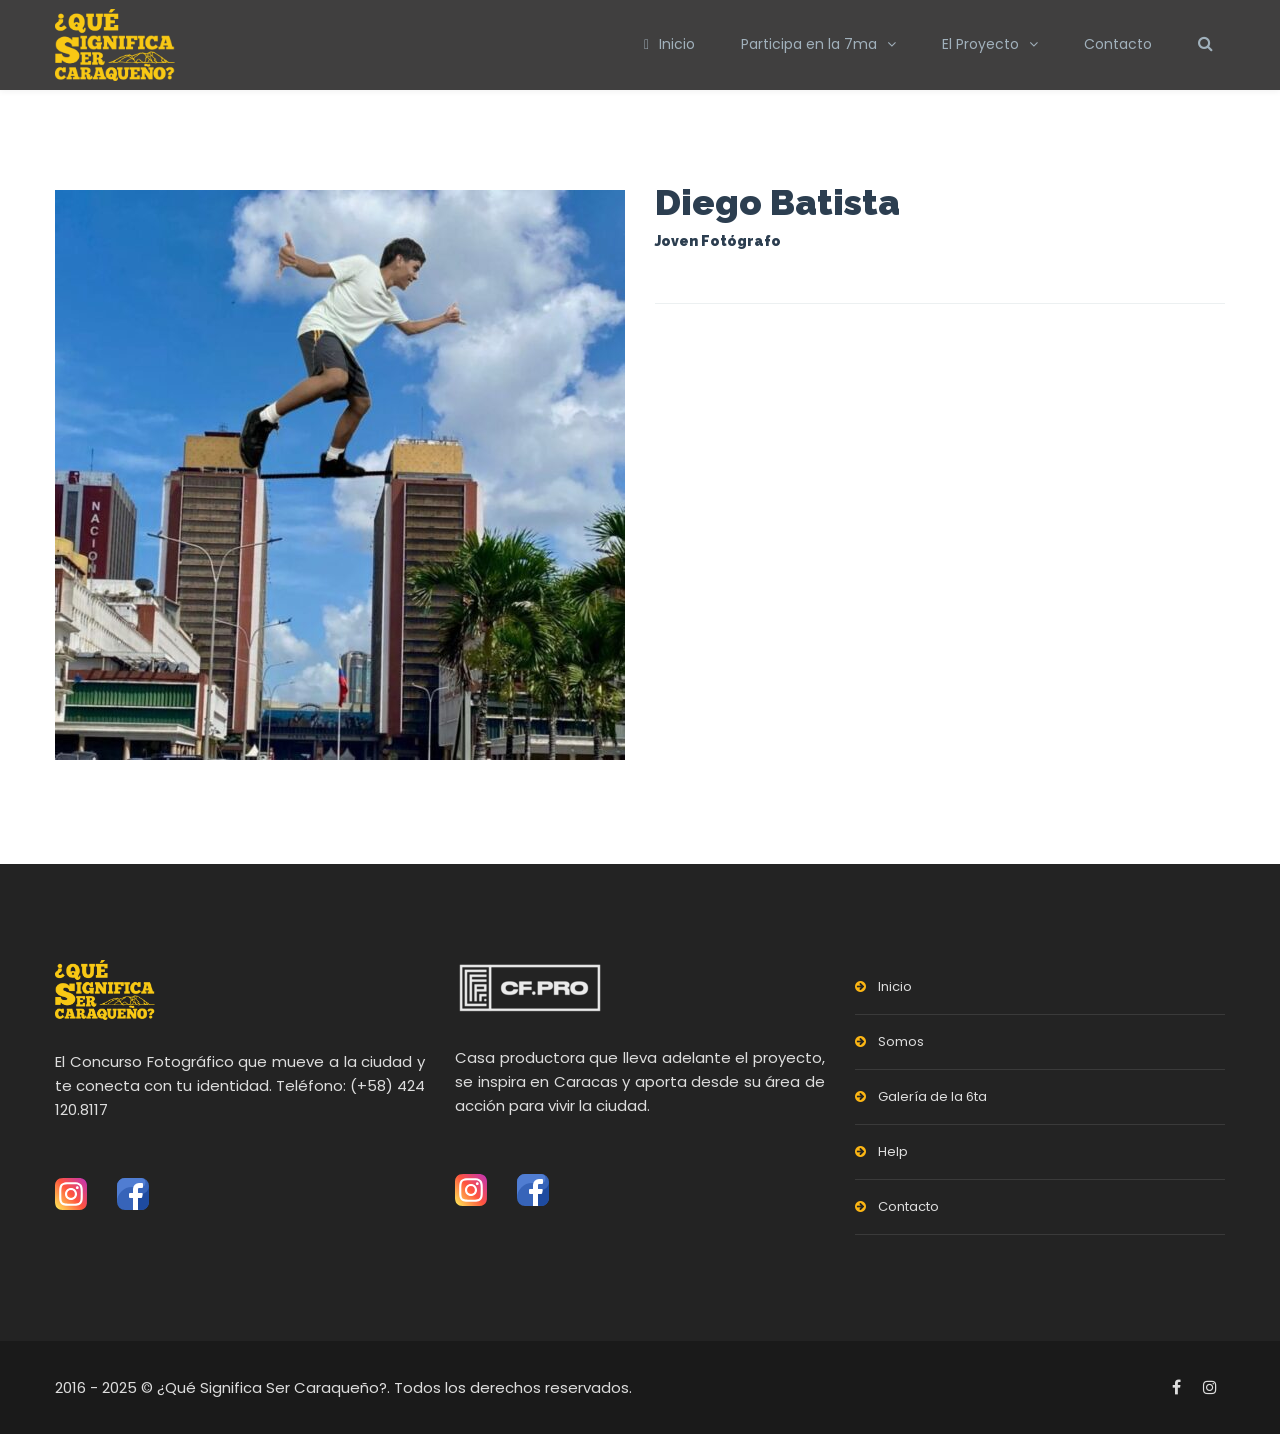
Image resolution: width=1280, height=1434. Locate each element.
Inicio (669, 44)
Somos (901, 1041)
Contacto (1118, 44)
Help (893, 1151)
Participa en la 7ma (809, 44)
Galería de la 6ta (932, 1096)
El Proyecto (980, 44)
